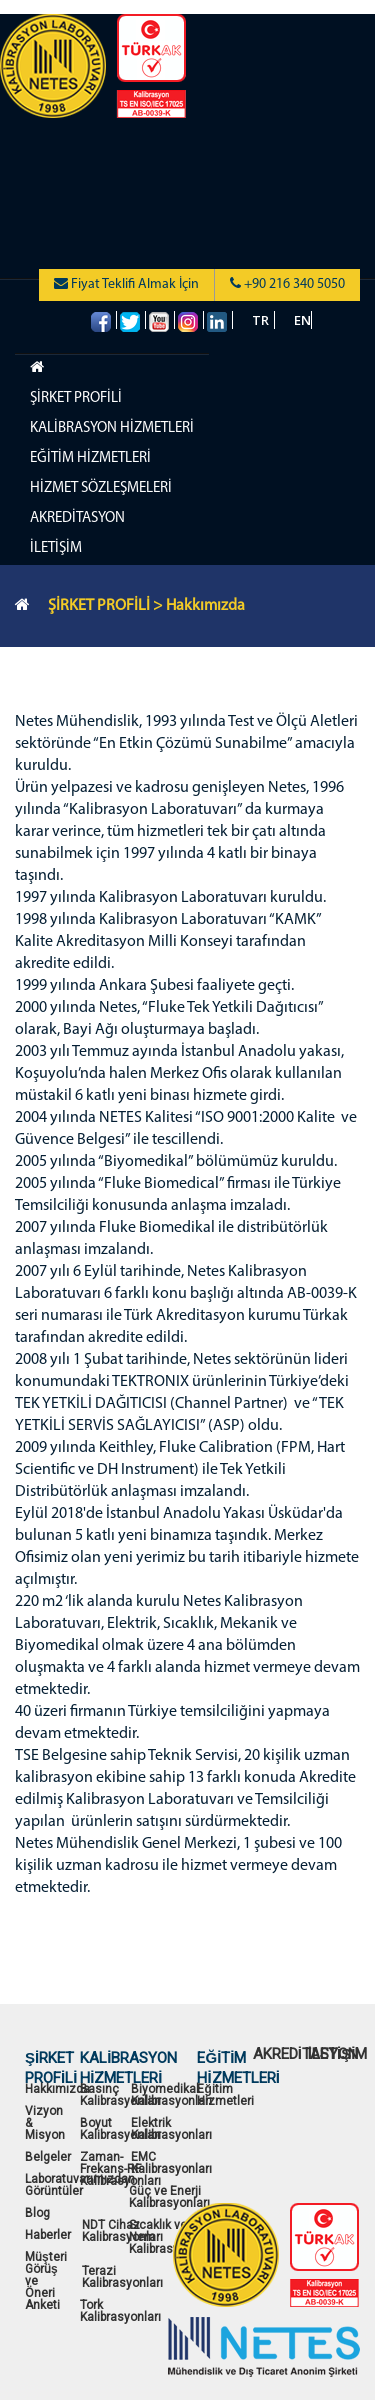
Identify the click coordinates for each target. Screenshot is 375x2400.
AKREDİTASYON (77, 518)
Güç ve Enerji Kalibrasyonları (169, 2197)
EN (302, 320)
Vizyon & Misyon (45, 2123)
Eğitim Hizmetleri (225, 2095)
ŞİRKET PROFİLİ (76, 398)
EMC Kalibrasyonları (171, 2163)
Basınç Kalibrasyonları (120, 2095)
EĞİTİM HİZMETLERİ (90, 458)
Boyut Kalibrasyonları (120, 2129)
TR (260, 320)
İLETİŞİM (56, 548)
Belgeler (48, 2157)
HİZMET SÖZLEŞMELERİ (101, 488)
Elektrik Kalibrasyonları (171, 2129)
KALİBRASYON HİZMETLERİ (112, 428)
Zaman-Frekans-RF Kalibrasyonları (120, 2169)
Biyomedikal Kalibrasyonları (171, 2095)
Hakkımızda (57, 2089)
